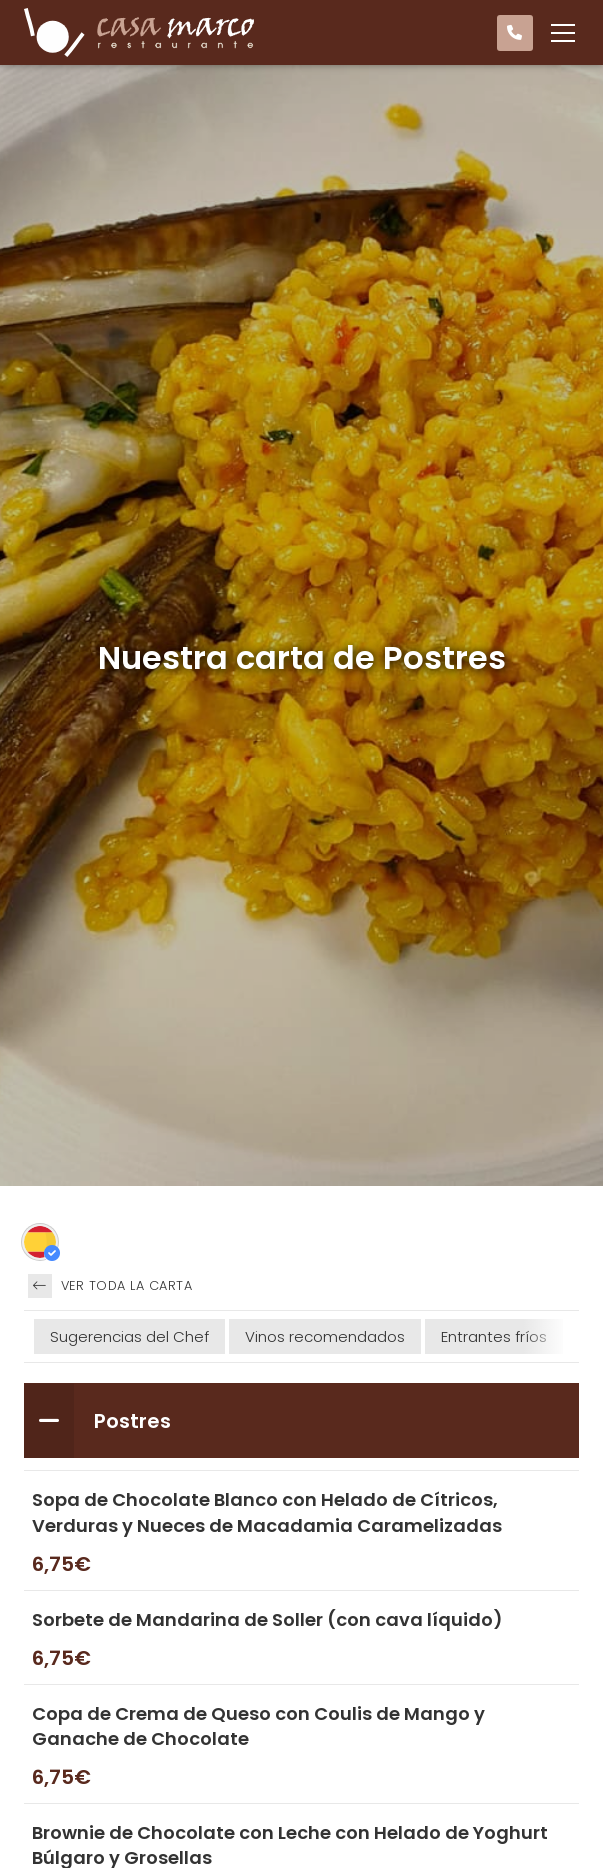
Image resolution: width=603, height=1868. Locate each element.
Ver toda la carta (110, 1286)
